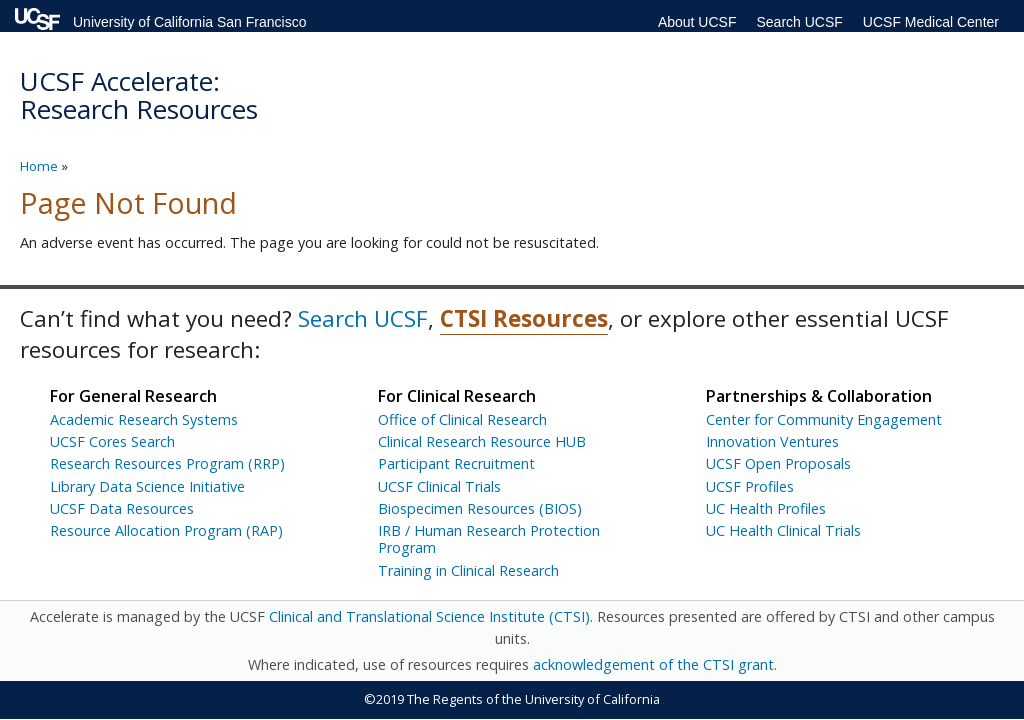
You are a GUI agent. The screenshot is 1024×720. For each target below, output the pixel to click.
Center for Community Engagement (824, 419)
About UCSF (697, 22)
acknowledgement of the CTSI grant (653, 664)
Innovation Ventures (772, 441)
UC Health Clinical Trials (783, 530)
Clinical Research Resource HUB (482, 441)
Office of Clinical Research (462, 419)
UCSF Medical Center (931, 22)
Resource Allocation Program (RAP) (166, 530)
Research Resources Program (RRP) (167, 463)
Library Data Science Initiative (147, 486)
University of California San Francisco (189, 22)
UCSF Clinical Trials (439, 486)
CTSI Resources (524, 318)
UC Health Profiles (766, 508)
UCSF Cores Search (112, 441)
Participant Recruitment (456, 463)
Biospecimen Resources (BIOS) (480, 508)
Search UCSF (799, 22)
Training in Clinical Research (468, 570)
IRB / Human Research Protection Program (489, 539)
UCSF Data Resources (122, 508)
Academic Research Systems (144, 419)
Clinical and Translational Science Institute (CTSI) (429, 616)
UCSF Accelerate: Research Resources (139, 95)
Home (39, 166)
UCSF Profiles (750, 486)
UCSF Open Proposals (778, 463)
